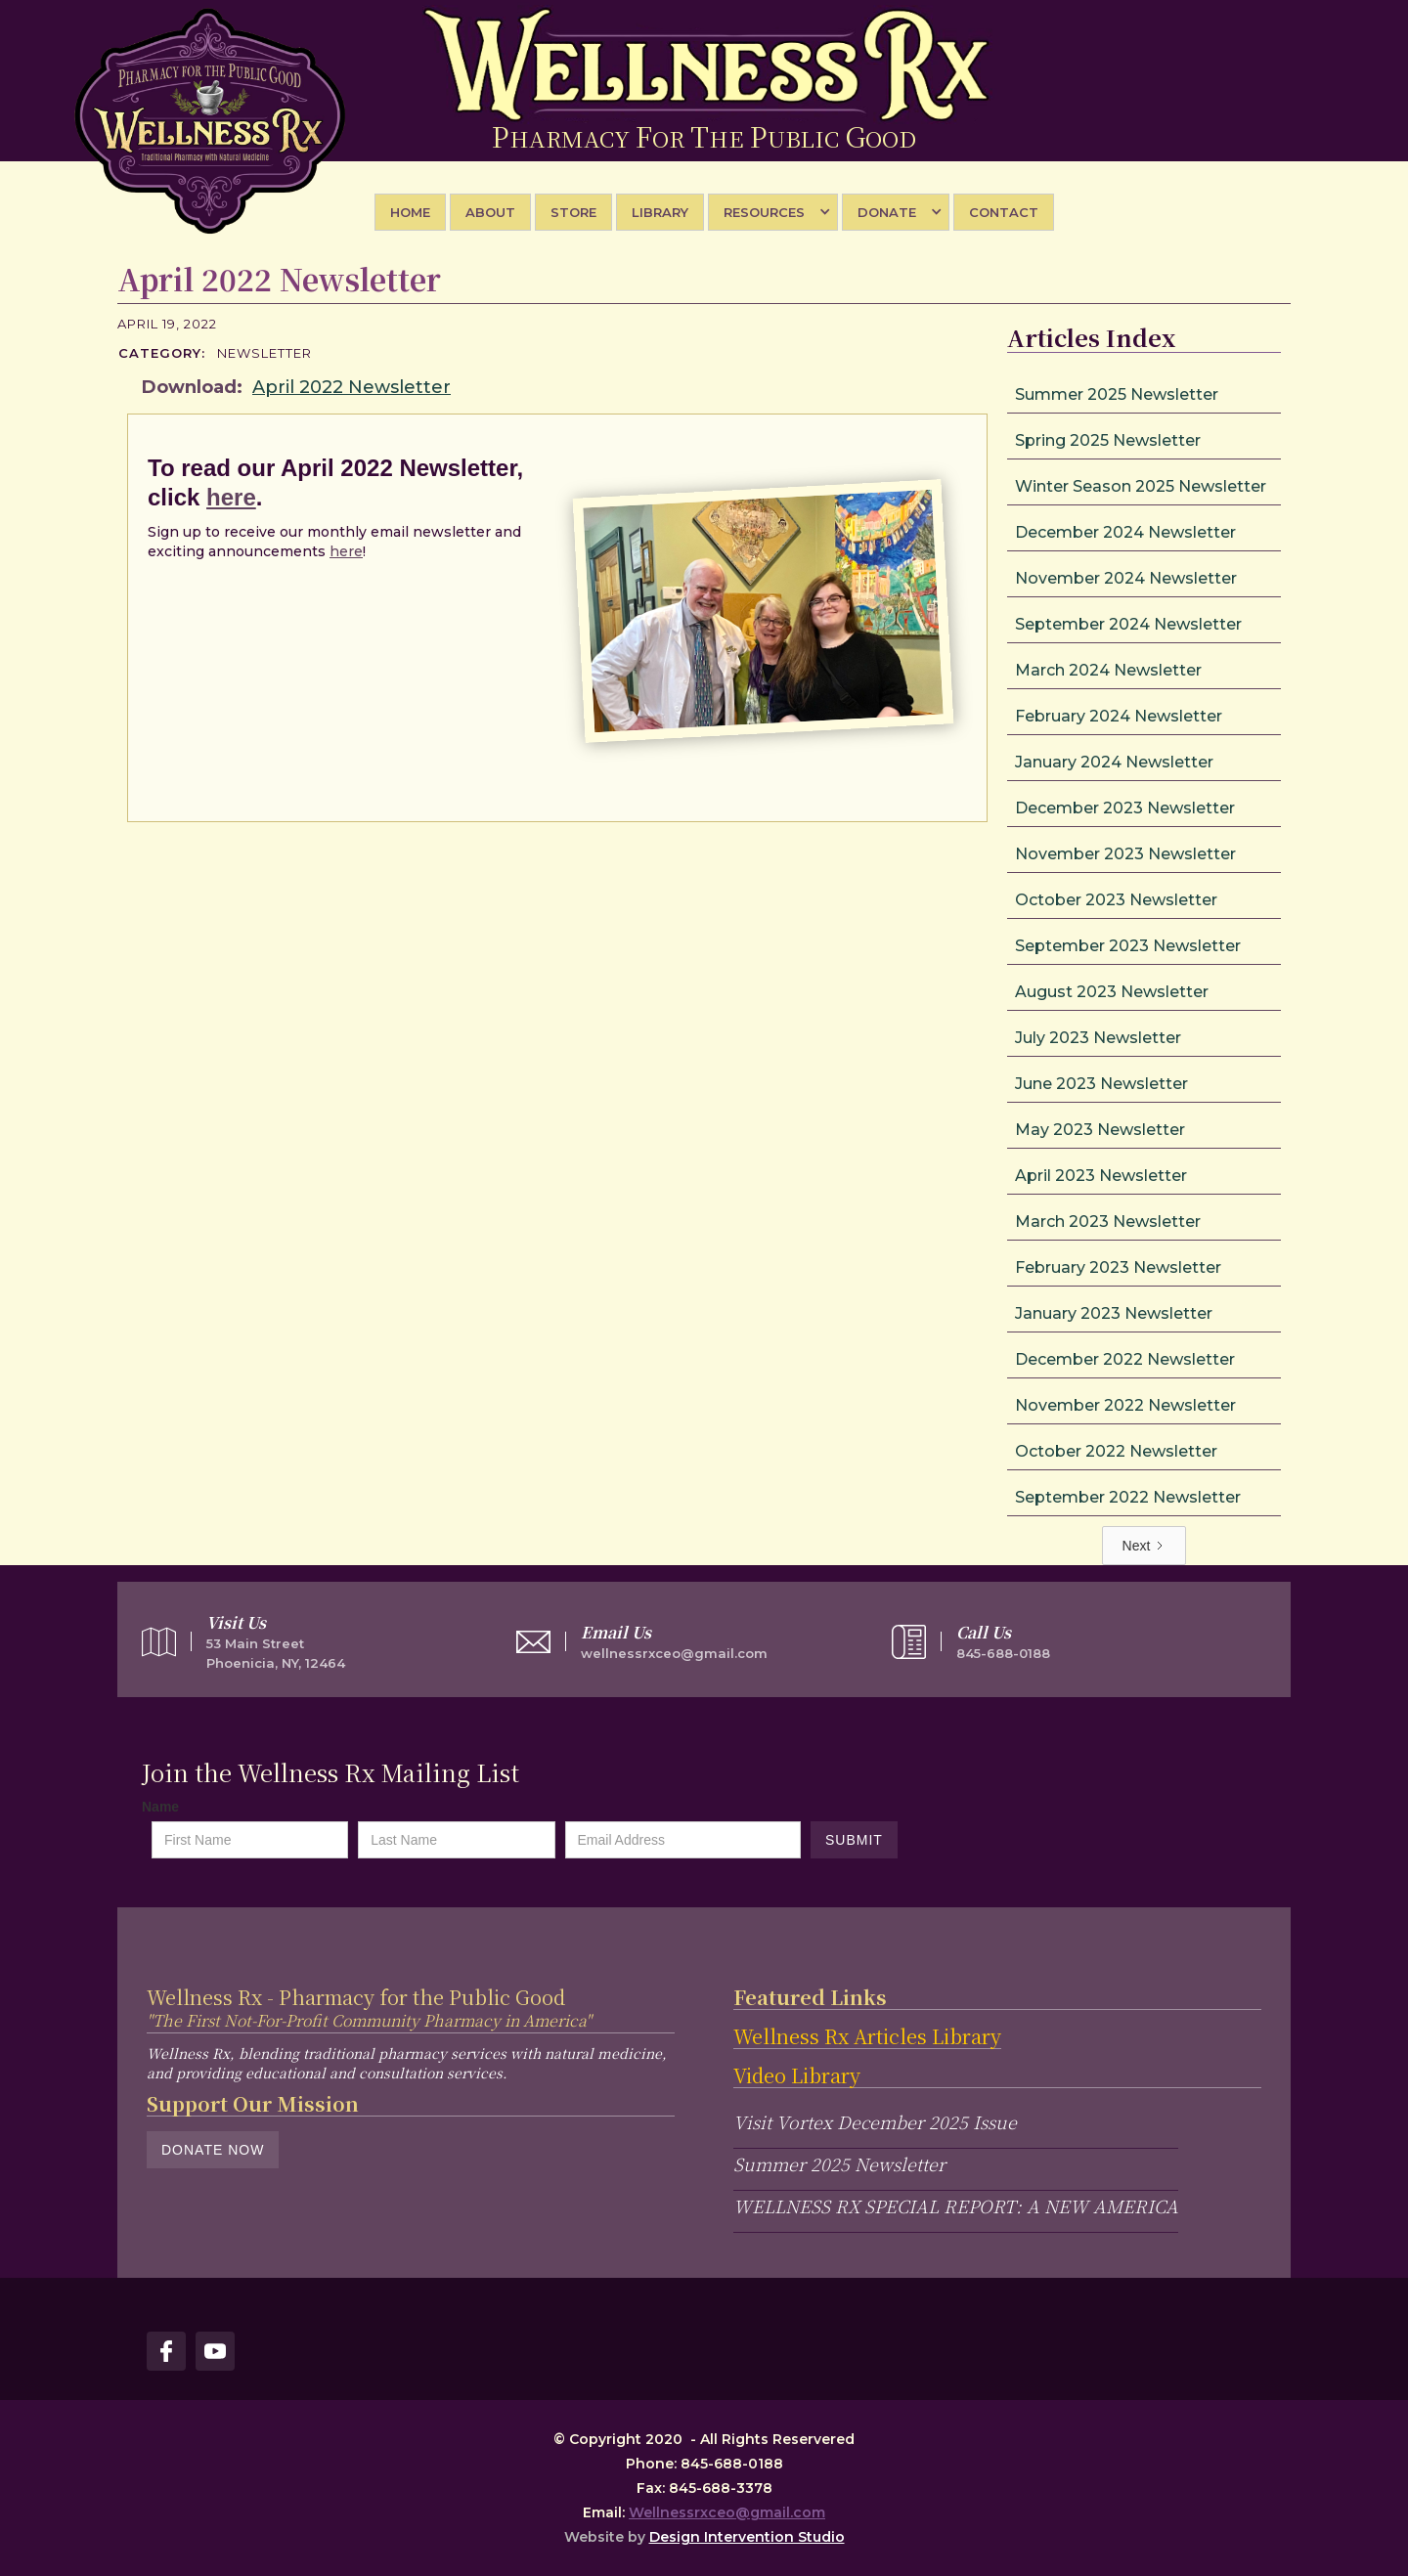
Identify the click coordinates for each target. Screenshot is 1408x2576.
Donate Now (212, 2150)
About (490, 212)
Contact (1003, 212)
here (231, 497)
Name (160, 1806)
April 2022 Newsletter (351, 387)
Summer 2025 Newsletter (839, 2163)
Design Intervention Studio (747, 2537)
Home (410, 212)
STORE (573, 212)
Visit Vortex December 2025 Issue (875, 2121)
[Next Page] (1144, 1545)
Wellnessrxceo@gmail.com (727, 2512)
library (660, 212)
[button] (773, 212)
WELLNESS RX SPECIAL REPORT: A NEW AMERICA (955, 2205)
